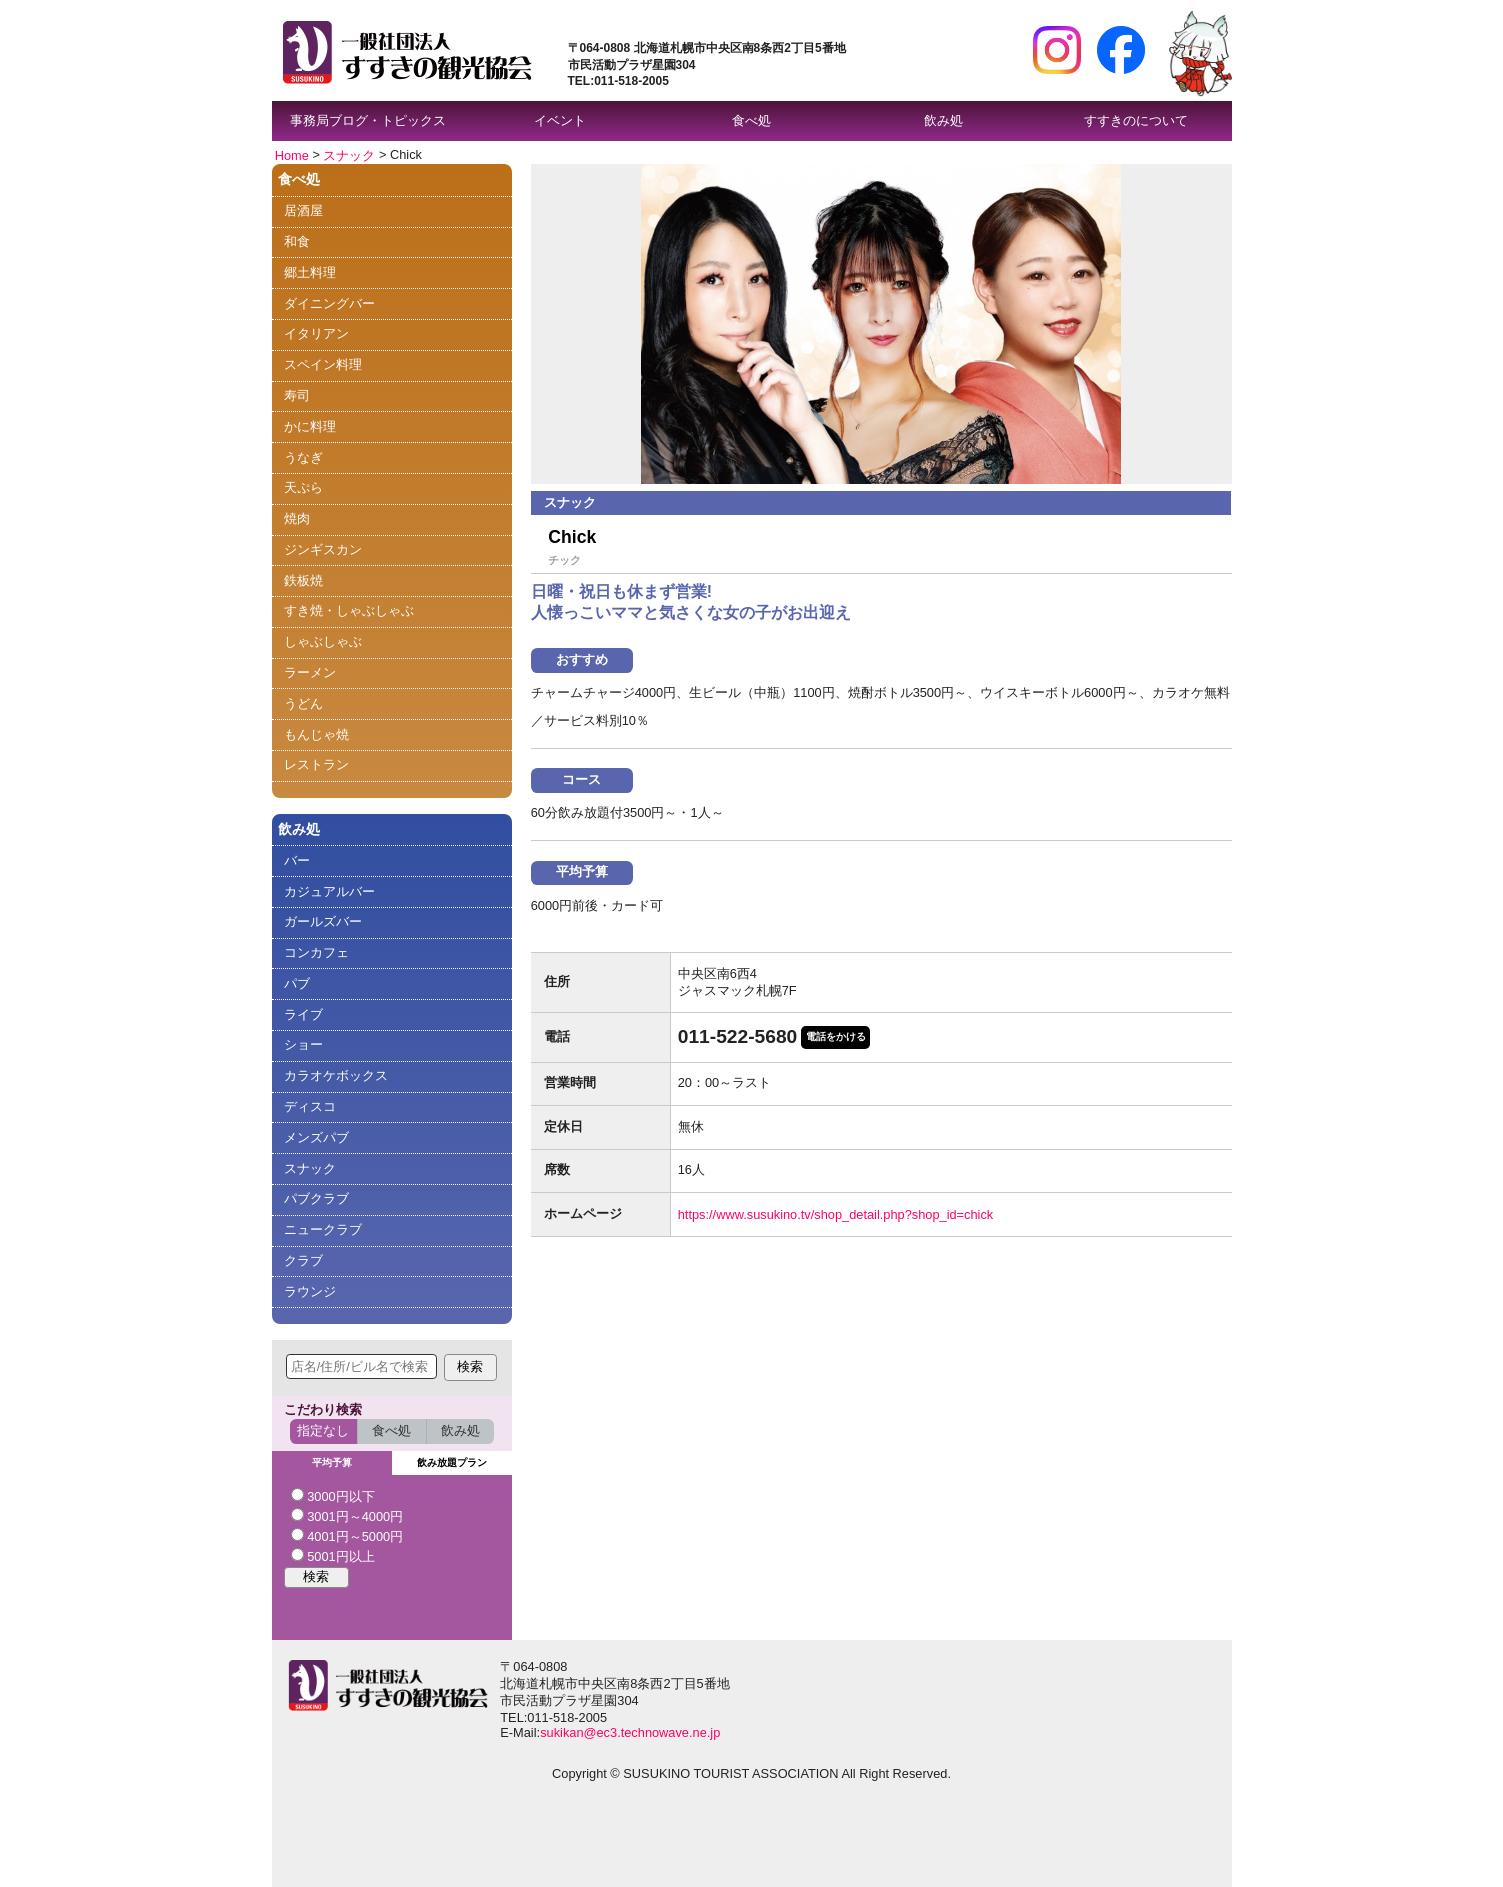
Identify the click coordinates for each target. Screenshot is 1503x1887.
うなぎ (303, 457)
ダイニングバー (329, 303)
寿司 (297, 395)
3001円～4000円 (347, 1516)
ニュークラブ (323, 1229)
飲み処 (943, 120)
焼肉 (297, 518)
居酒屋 (303, 210)
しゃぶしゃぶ (323, 641)
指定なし (323, 1430)
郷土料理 (310, 272)
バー (297, 860)
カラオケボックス (336, 1075)
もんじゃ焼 (316, 734)
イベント (560, 120)
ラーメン (310, 672)
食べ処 (751, 120)
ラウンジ (310, 1291)
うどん (303, 703)
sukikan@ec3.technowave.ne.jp (630, 1732)
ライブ (303, 1014)
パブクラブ (316, 1198)
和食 (297, 241)
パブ (297, 983)
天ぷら (303, 487)
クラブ (303, 1260)
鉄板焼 (303, 580)
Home (292, 154)
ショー (303, 1044)
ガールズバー (323, 921)
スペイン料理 (323, 364)
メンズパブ (316, 1137)
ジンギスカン (323, 549)
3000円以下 (333, 1496)
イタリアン (316, 333)
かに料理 (310, 426)
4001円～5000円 (347, 1536)
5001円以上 (333, 1556)
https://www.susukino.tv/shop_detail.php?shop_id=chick (836, 1214)
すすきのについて (1136, 120)
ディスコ (310, 1106)
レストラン (316, 764)
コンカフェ (316, 952)
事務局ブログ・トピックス (368, 120)
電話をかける (836, 1036)
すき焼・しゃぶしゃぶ (349, 610)
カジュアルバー (329, 891)
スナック (349, 154)
